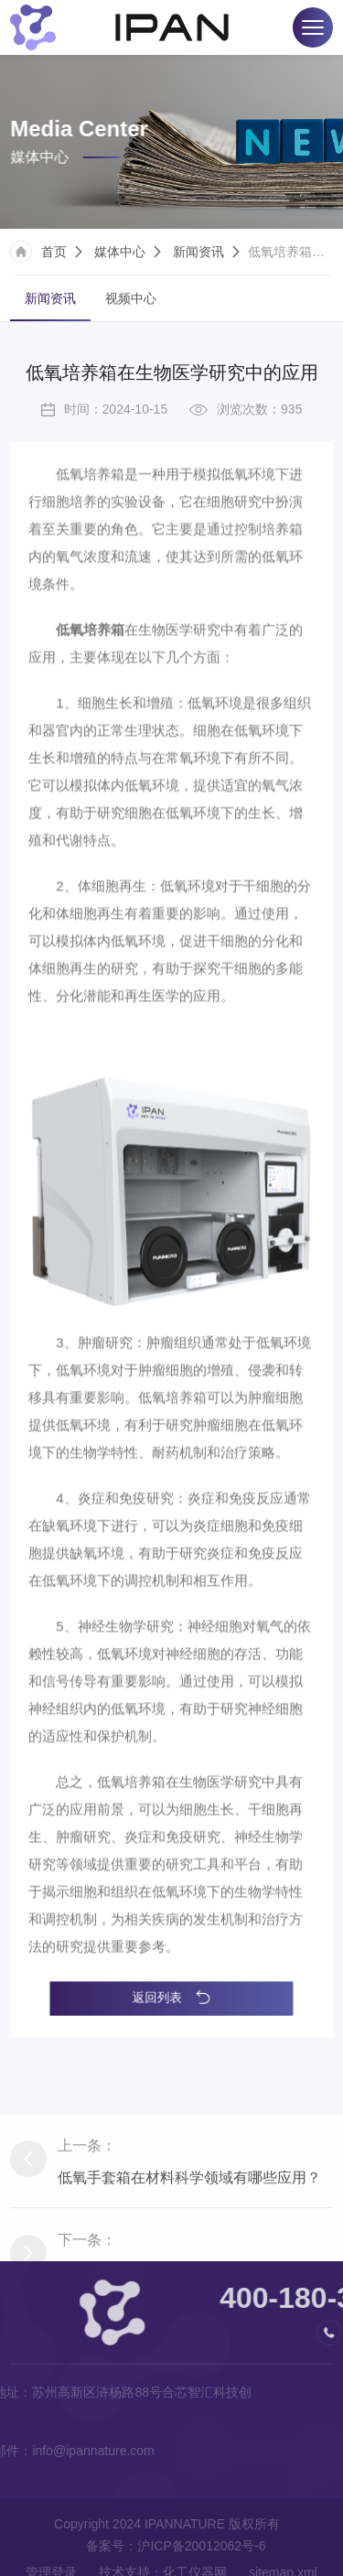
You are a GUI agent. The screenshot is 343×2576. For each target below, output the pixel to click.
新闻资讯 (198, 254)
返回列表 (171, 1997)
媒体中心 (119, 254)
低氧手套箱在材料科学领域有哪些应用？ (189, 2240)
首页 (54, 254)
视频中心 (130, 301)
